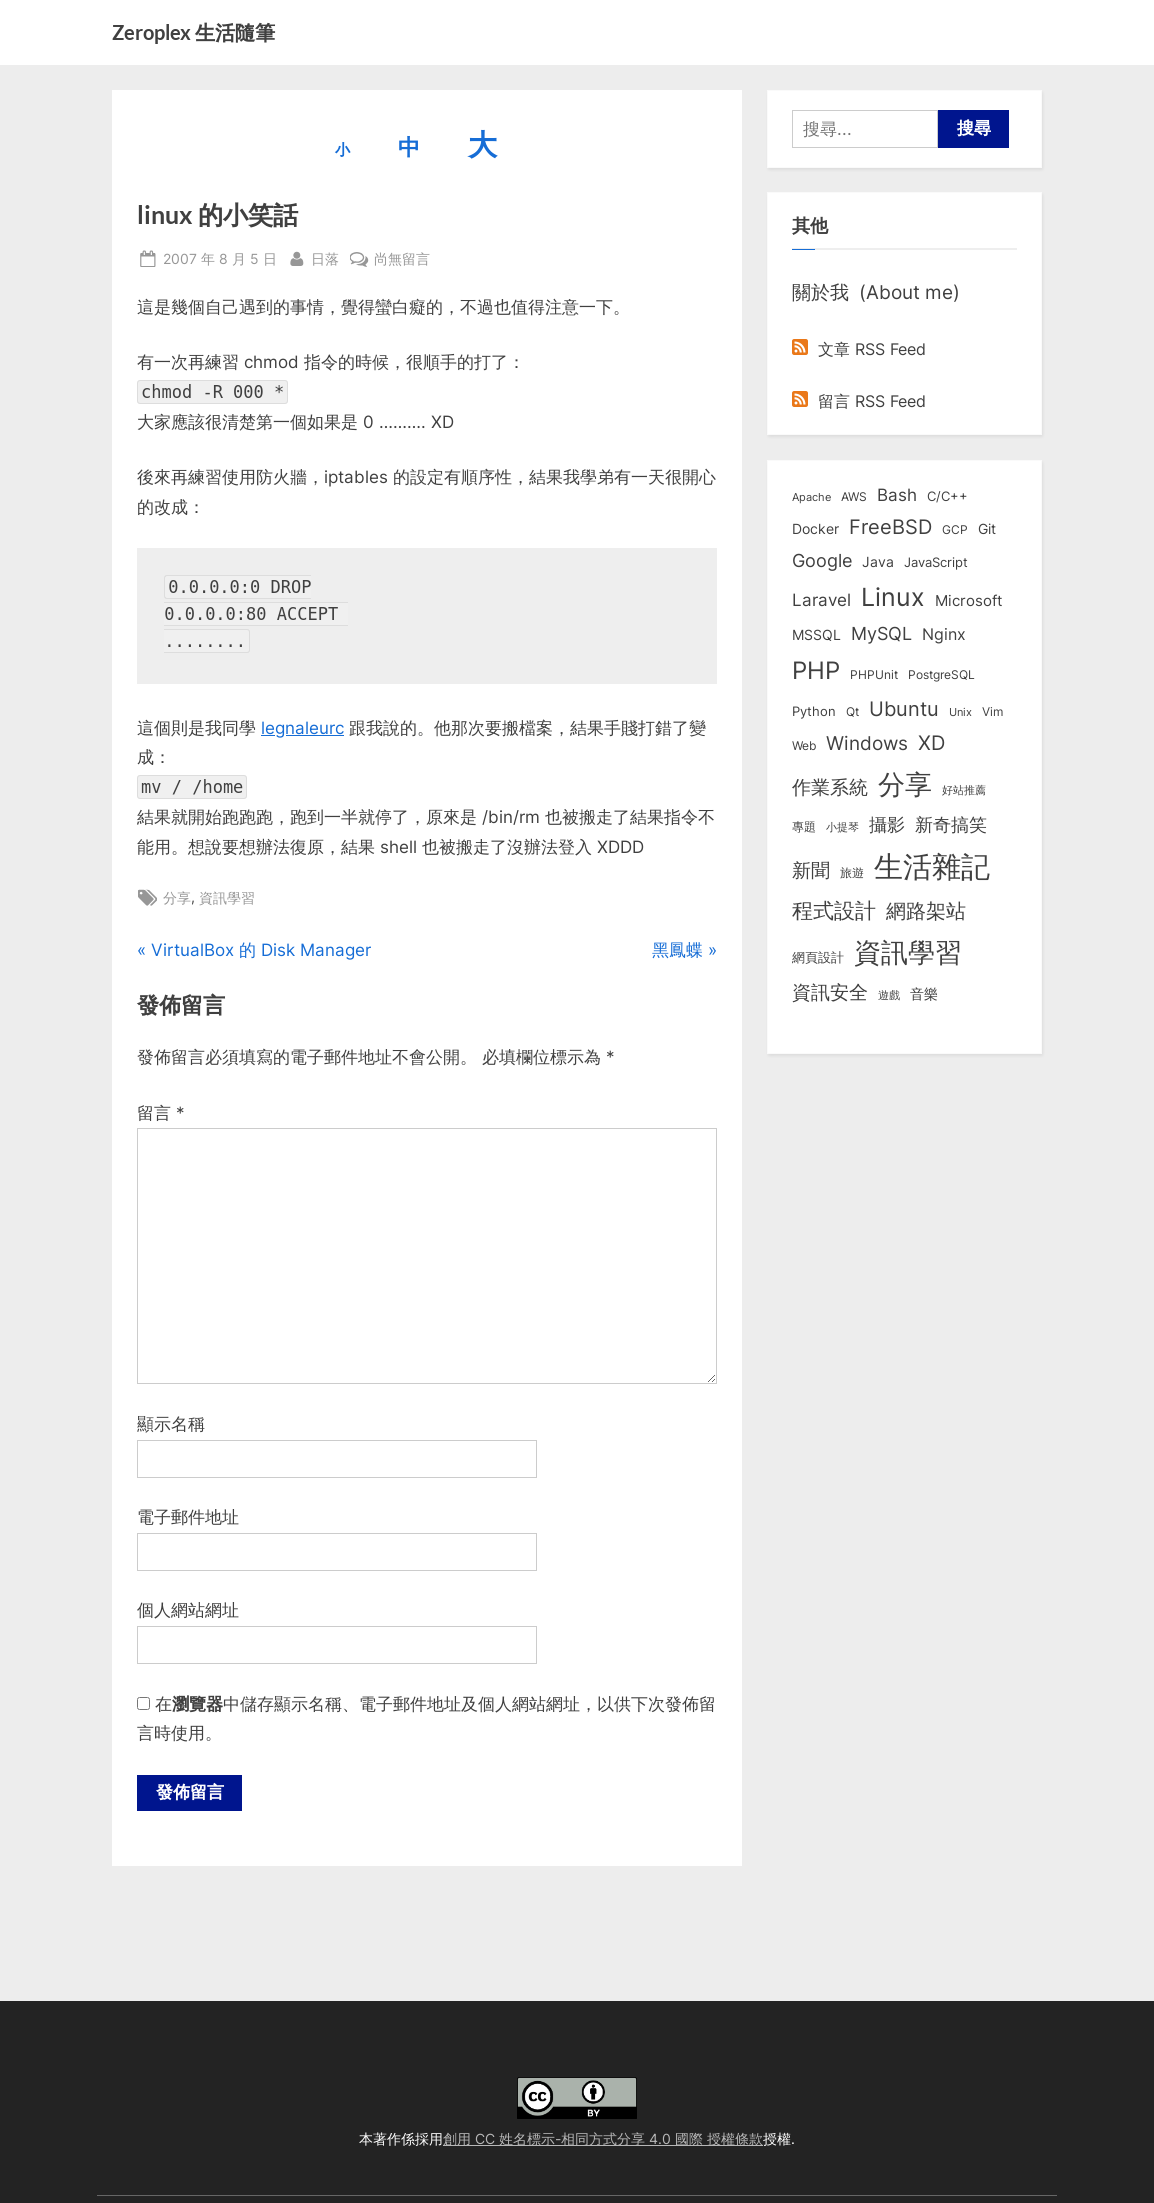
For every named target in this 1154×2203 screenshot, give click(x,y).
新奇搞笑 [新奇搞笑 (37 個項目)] (951, 824)
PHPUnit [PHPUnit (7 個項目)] (874, 675)
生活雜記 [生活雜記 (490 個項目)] (932, 866)
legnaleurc (302, 728)
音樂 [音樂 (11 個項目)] (924, 994)
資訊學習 (227, 897)
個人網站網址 (188, 1610)
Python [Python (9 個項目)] (814, 711)
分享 (177, 897)
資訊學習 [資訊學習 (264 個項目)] (908, 952)
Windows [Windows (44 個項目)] (867, 743)
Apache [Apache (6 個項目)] (811, 497)
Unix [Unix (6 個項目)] (960, 712)
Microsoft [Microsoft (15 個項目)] (968, 601)
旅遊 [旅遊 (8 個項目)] (852, 872)
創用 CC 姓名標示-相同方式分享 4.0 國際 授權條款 (603, 2138)
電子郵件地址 (188, 1517)
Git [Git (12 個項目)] (987, 529)
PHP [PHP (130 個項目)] (816, 670)
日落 (325, 256)
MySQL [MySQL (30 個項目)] (881, 633)
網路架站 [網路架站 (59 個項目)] (926, 910)
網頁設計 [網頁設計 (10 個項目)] (818, 957)
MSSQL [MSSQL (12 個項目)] (816, 635)
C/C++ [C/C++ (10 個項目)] (947, 496)
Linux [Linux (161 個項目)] (893, 597)
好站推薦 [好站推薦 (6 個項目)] (964, 790)
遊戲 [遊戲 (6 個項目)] (889, 995)
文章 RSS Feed (859, 349)
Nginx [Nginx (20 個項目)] (944, 634)
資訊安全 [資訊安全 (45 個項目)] (830, 992)
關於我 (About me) (876, 292)
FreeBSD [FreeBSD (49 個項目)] (890, 527)
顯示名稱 (171, 1424)
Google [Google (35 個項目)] (822, 560)
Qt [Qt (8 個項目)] (852, 711)
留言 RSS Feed (859, 401)
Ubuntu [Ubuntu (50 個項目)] (904, 709)
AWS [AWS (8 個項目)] (854, 496)
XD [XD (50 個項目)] (931, 743)
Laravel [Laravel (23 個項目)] (821, 600)
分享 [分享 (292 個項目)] (905, 784)
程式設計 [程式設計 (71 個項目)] (834, 910)
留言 (161, 1113)
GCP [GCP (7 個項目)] (955, 530)
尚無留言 (402, 258)
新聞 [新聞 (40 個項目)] (811, 870)
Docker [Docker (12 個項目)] (815, 529)
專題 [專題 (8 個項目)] (804, 826)
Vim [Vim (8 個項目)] (992, 711)
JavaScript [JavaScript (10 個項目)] (936, 562)
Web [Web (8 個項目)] (804, 745)
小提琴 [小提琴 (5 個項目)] (842, 827)
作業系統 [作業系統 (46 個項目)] (830, 787)
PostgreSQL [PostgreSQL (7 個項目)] (941, 675)
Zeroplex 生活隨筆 (193, 32)
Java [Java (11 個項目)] (878, 562)
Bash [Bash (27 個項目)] (897, 494)
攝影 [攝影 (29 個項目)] (887, 824)
